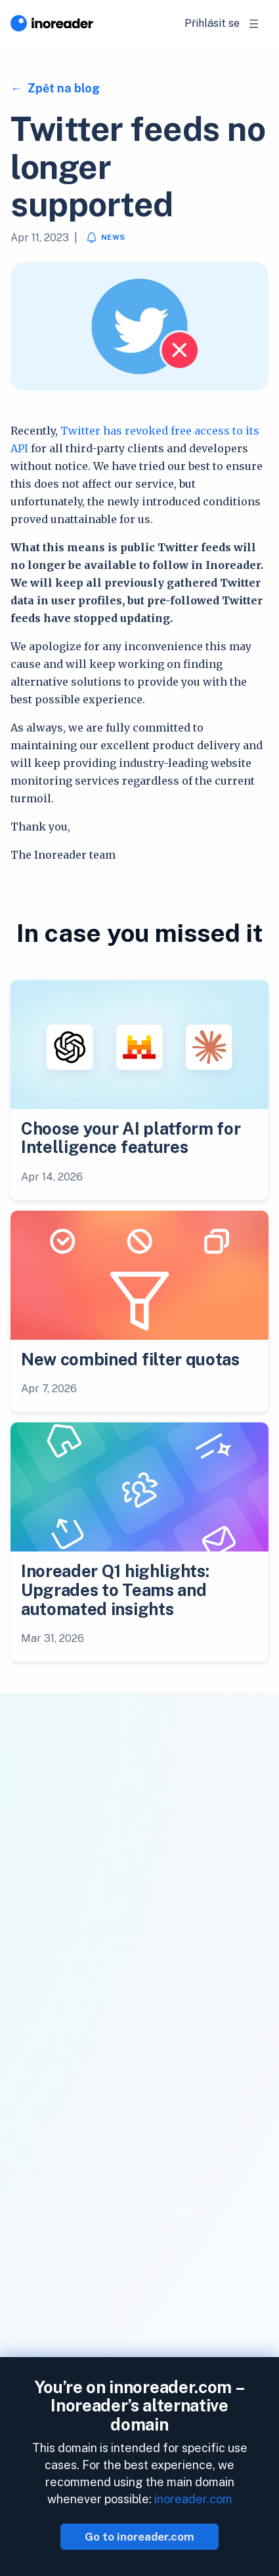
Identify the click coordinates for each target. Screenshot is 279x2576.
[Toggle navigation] (254, 23)
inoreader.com (193, 2499)
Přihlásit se (212, 23)
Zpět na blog (62, 88)
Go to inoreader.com (139, 2536)
